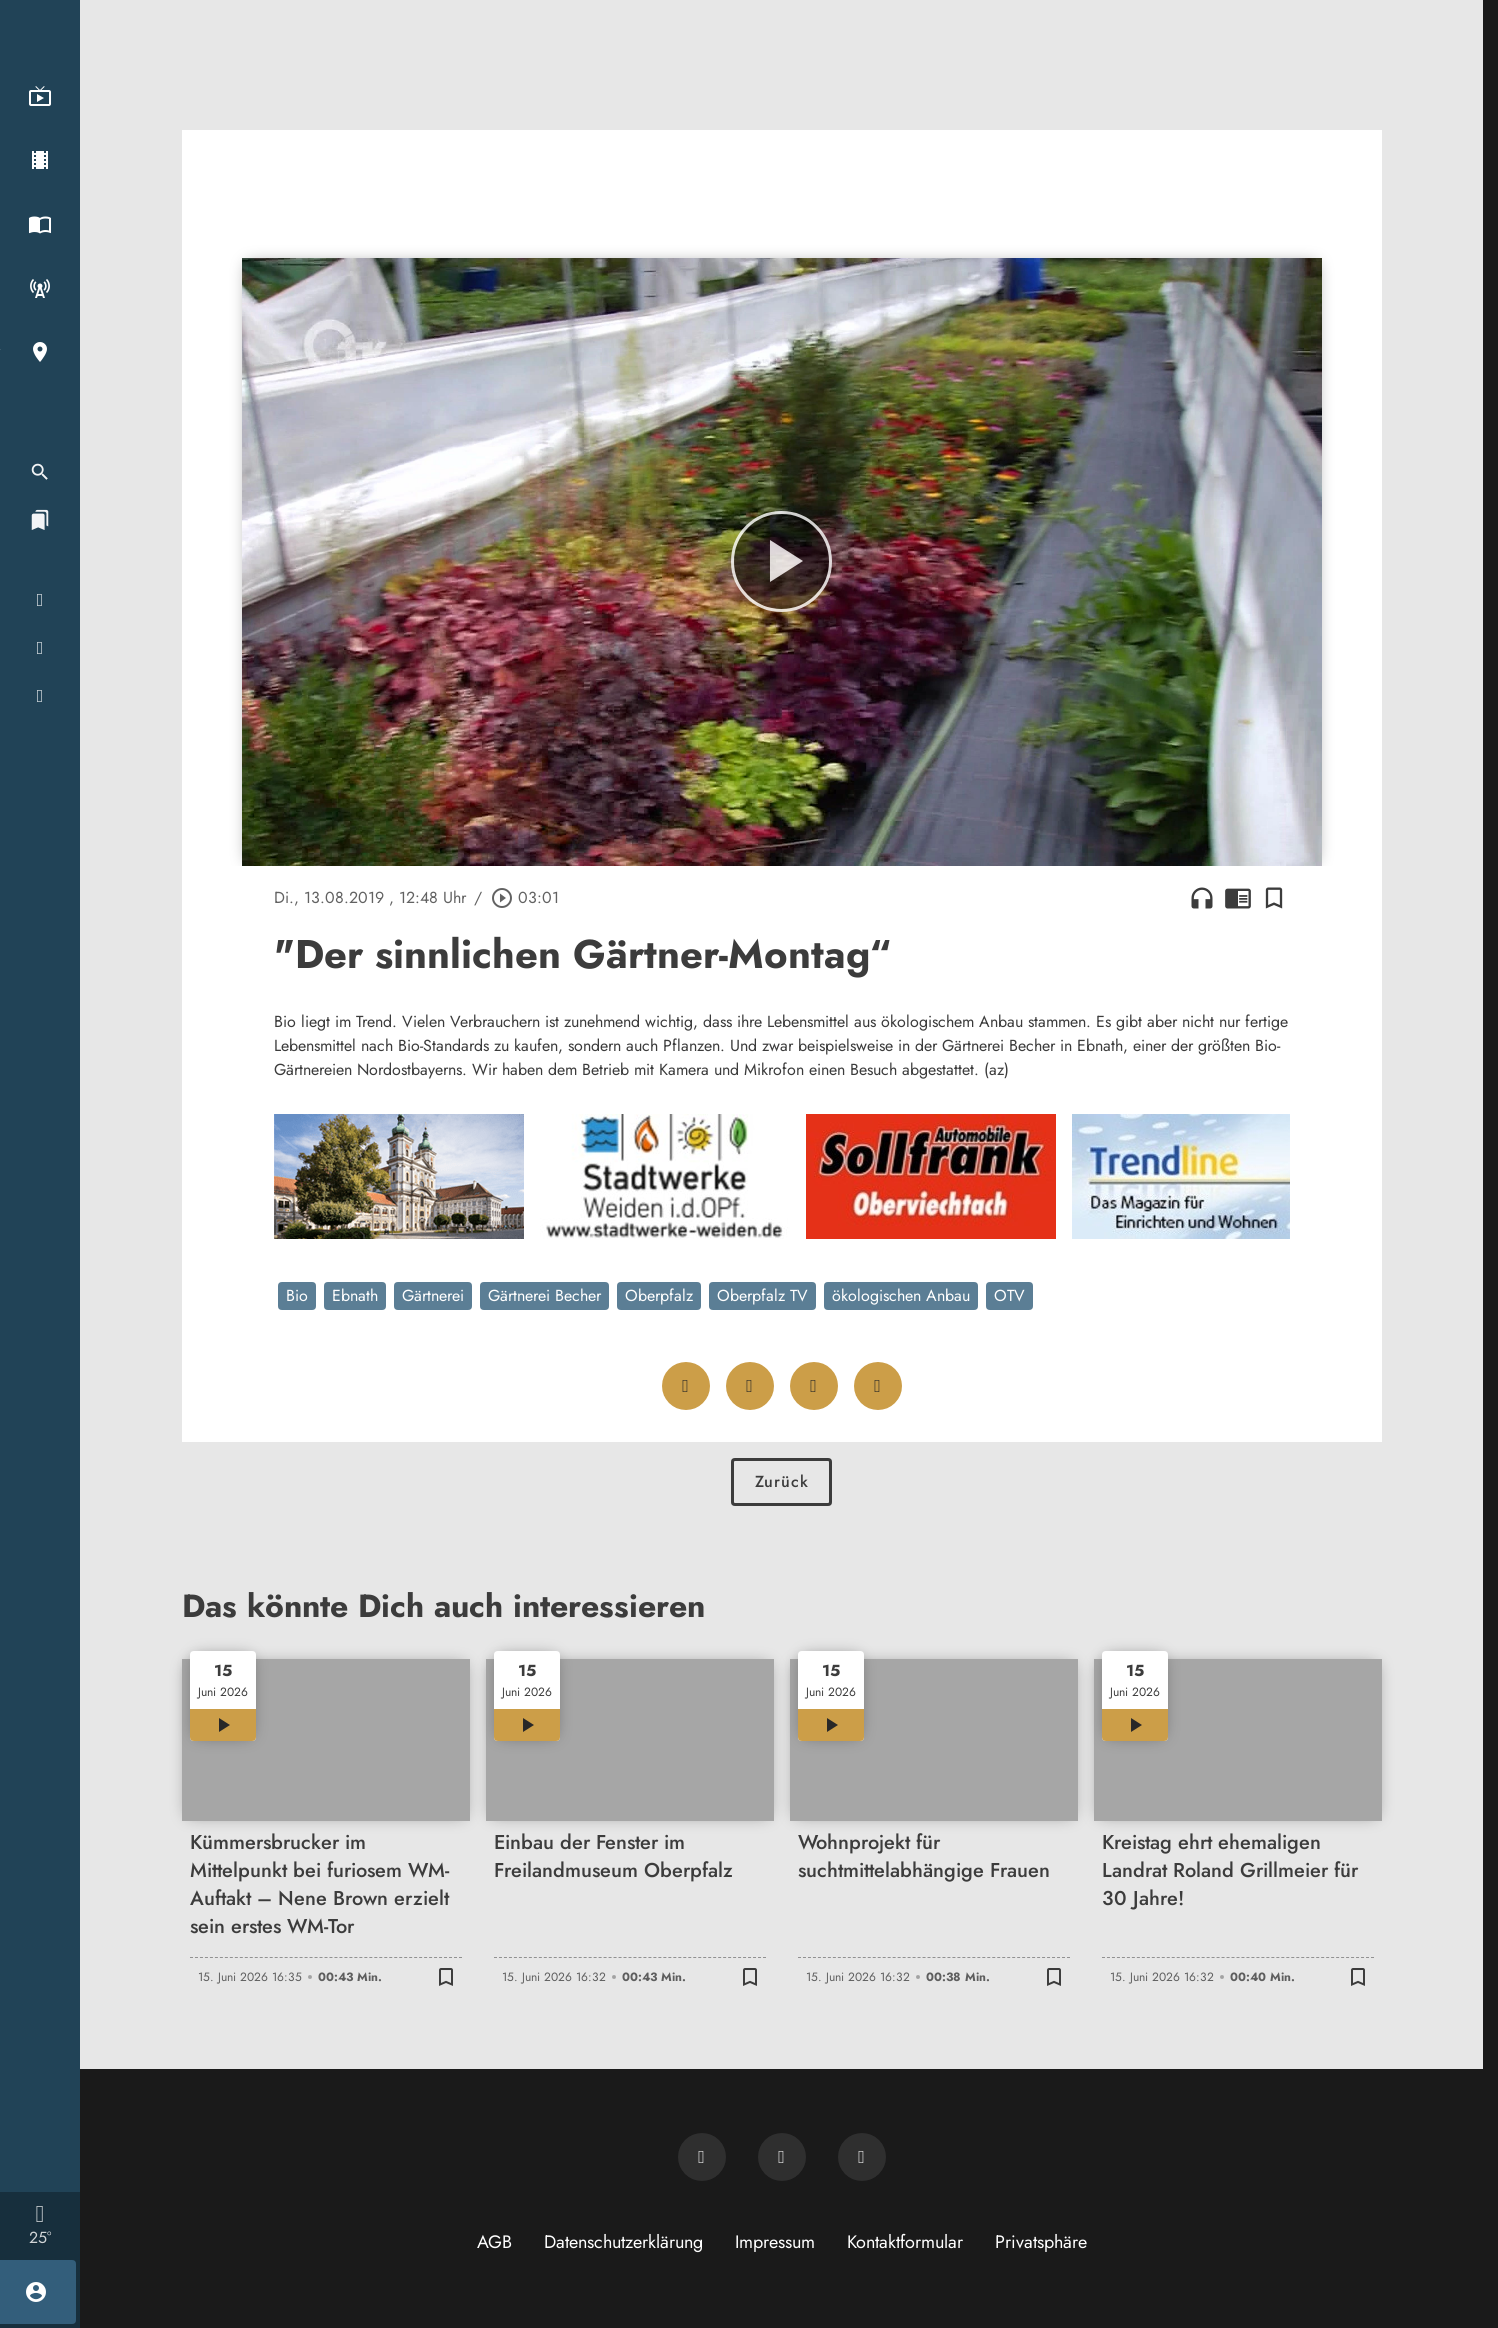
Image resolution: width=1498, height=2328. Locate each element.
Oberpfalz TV (762, 1295)
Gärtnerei (433, 1295)
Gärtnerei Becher (544, 1295)
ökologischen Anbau (901, 1295)
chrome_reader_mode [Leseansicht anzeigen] (1238, 898)
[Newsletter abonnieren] (702, 2157)
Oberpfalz (659, 1295)
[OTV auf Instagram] (862, 2157)
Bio (297, 1295)
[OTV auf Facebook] (782, 2157)
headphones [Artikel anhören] (1202, 898)
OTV (1009, 1295)
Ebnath (355, 1295)
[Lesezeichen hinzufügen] (1274, 898)
